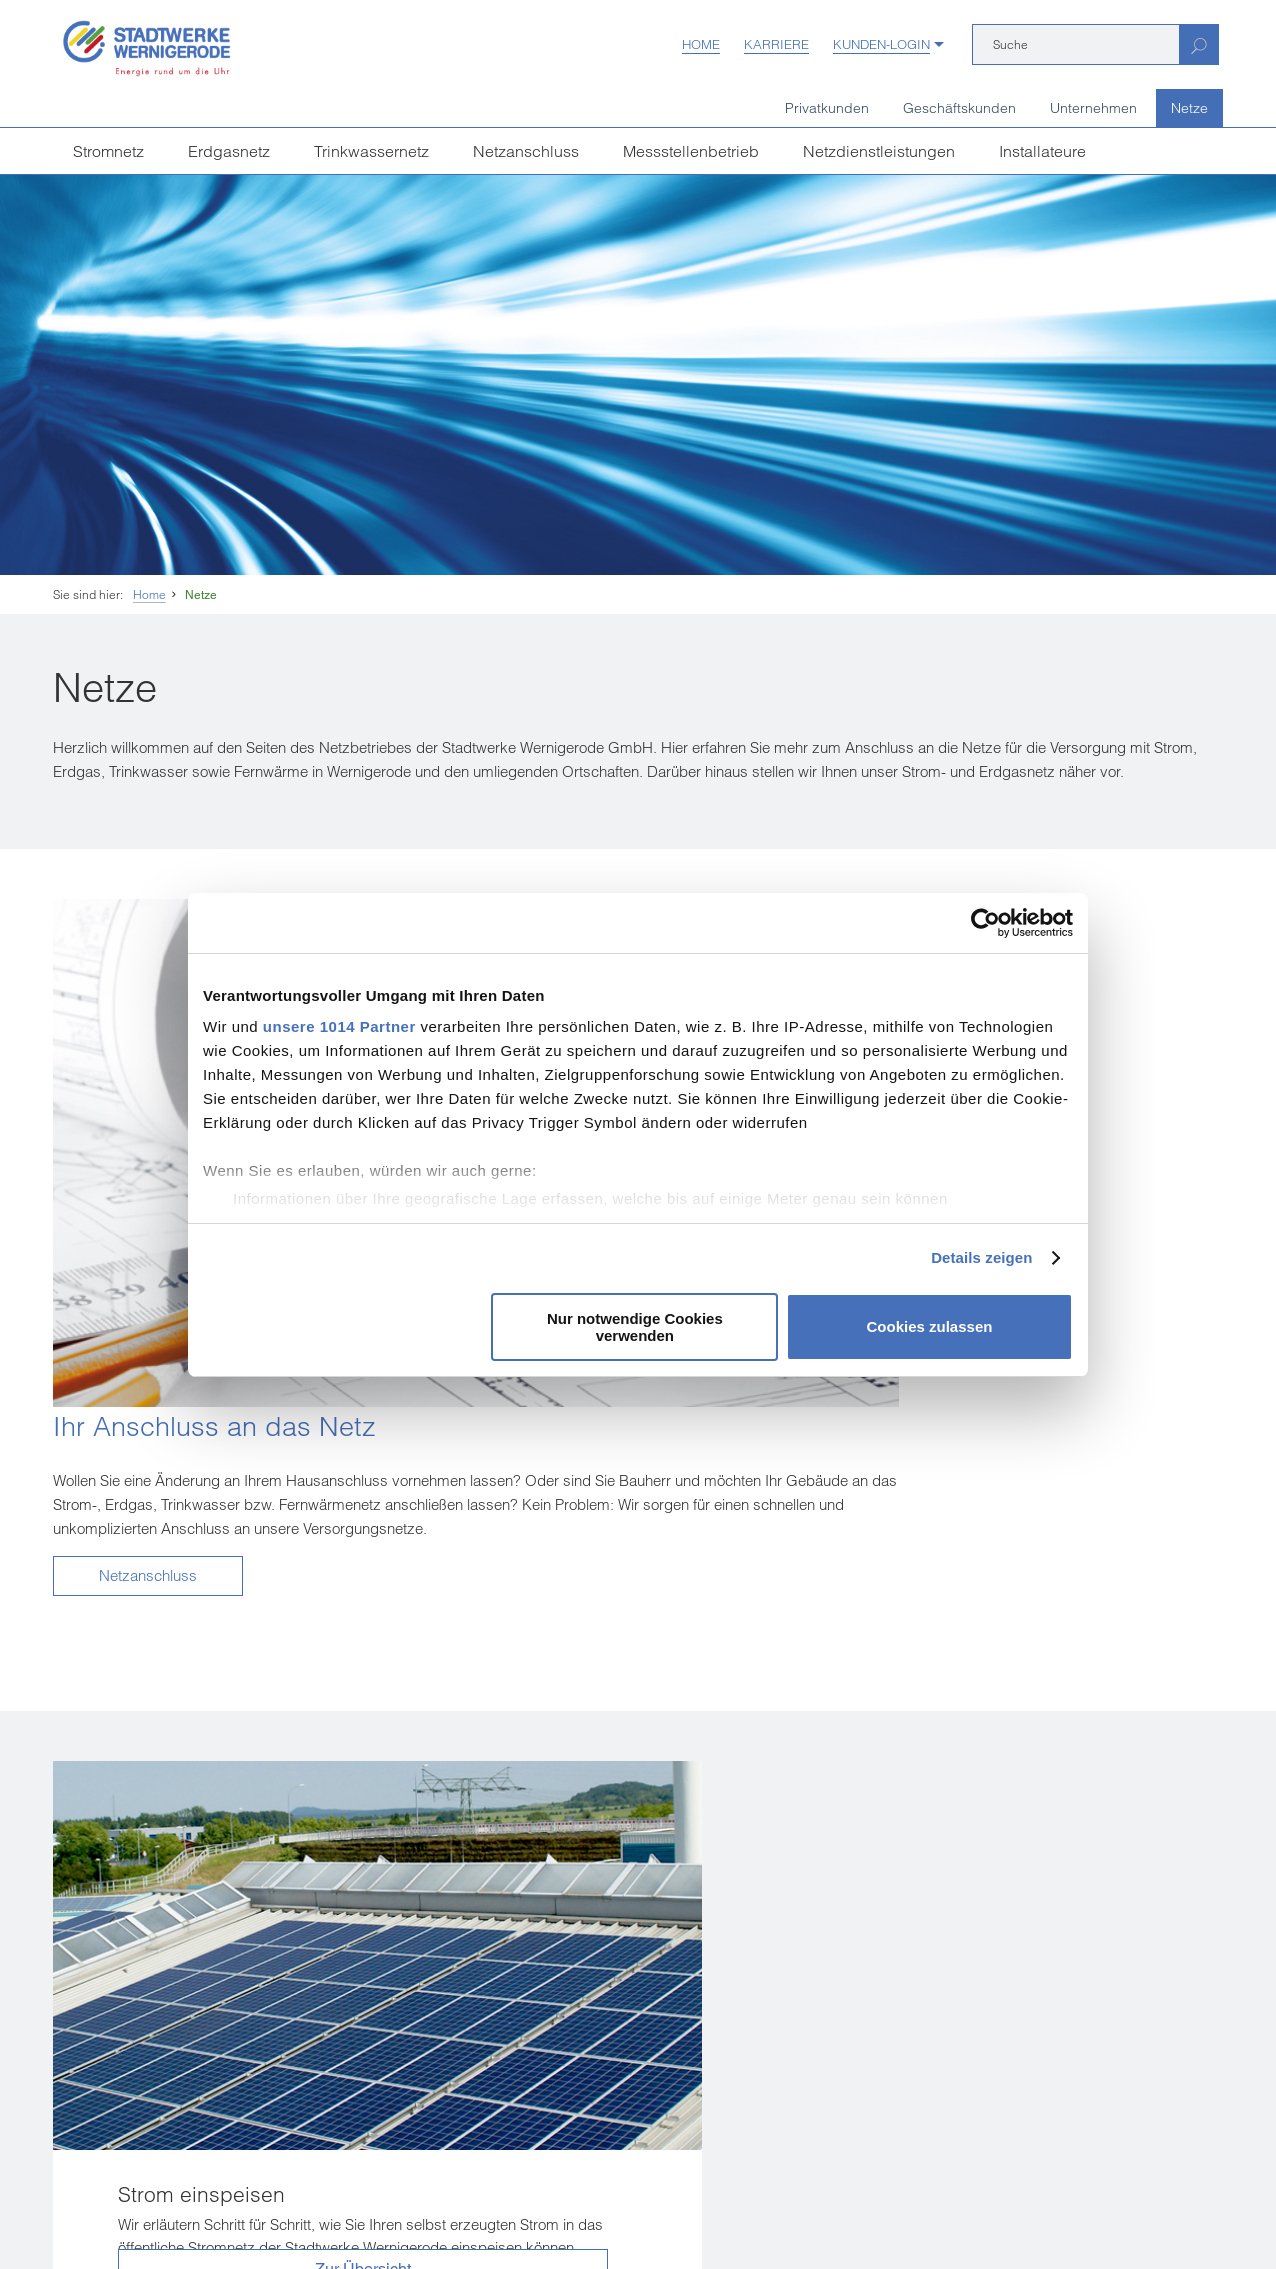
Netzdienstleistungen (879, 151)
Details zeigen (981, 1257)
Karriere (776, 44)
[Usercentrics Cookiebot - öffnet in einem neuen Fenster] (985, 923)
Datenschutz (418, 2205)
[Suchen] (1198, 44)
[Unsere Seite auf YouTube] (504, 2083)
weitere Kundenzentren (148, 2135)
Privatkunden (827, 108)
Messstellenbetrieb (691, 151)
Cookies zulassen (930, 1326)
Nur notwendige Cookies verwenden (635, 1327)
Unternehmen (1093, 108)
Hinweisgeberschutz (529, 2205)
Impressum (83, 2205)
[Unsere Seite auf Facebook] (460, 2083)
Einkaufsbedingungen (192, 2205)
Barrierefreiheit (645, 2205)
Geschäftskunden (959, 108)
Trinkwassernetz (371, 151)
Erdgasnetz (229, 151)
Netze (1189, 108)
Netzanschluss (526, 151)
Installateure (1042, 151)
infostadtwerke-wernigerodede (574, 2005)
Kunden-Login (881, 44)
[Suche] (1076, 44)
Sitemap (728, 2205)
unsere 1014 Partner (339, 1026)
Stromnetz (108, 151)
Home (701, 44)
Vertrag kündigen (318, 2205)
